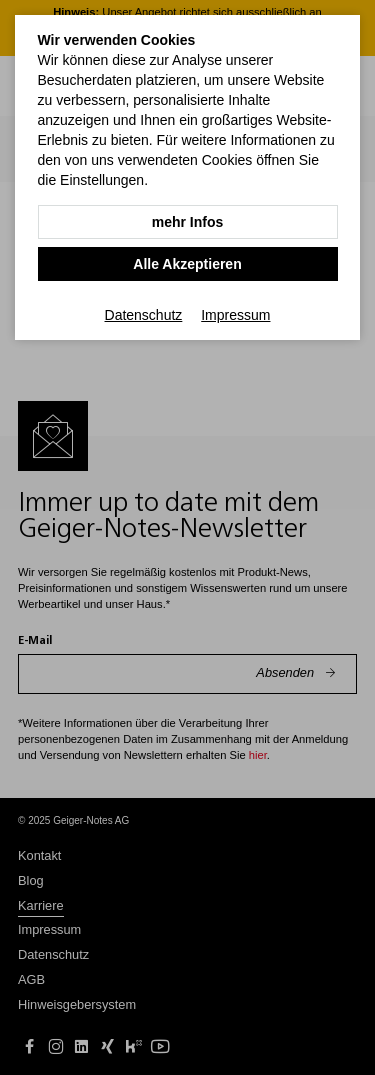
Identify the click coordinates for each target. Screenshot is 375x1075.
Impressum (235, 315)
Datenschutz (144, 315)
